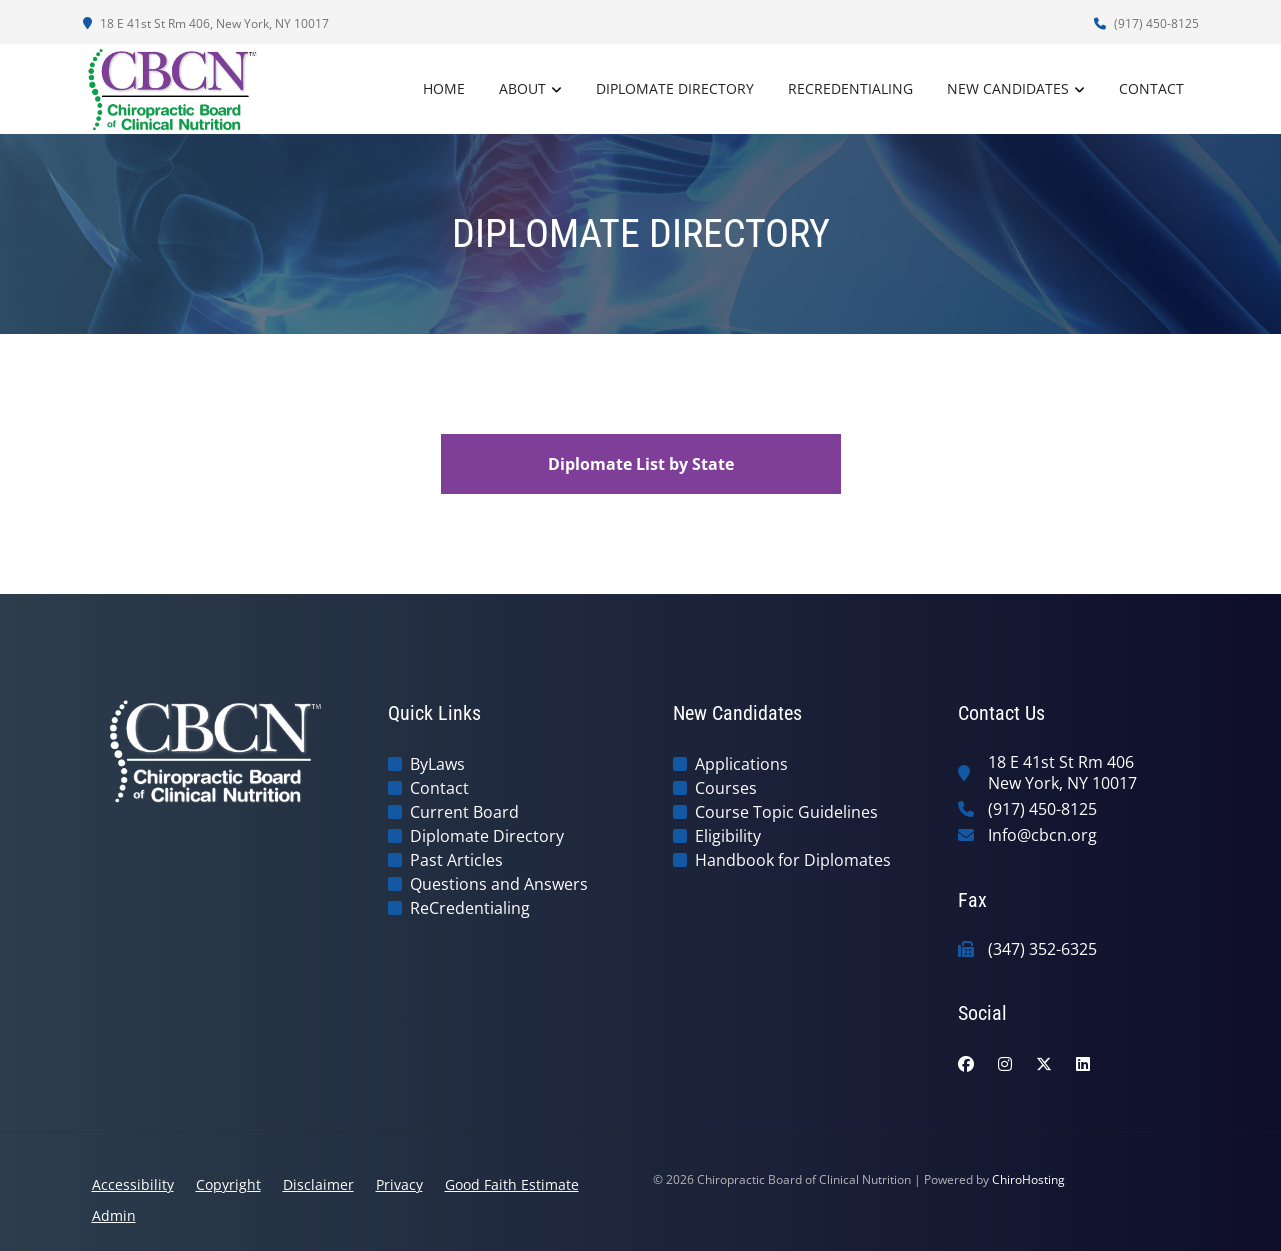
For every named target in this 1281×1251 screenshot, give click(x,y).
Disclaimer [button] (318, 1184)
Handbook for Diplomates (793, 860)
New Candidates (1008, 88)
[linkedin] (1083, 1064)
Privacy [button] (399, 1184)
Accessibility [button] (133, 1184)
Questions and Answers (499, 884)
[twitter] (1044, 1064)
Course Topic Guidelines (786, 812)
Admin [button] (114, 1215)
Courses (726, 788)
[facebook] (966, 1064)
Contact (1151, 88)
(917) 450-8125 (1146, 23)
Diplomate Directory (675, 88)
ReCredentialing (850, 88)
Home (444, 88)
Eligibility (728, 836)
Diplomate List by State (641, 464)
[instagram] (1005, 1064)
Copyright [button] (228, 1184)
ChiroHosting (1028, 1179)
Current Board (464, 812)
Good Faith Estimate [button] (512, 1184)
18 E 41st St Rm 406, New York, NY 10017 (206, 23)
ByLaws (437, 764)
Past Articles (456, 860)
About (522, 88)
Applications (741, 764)
